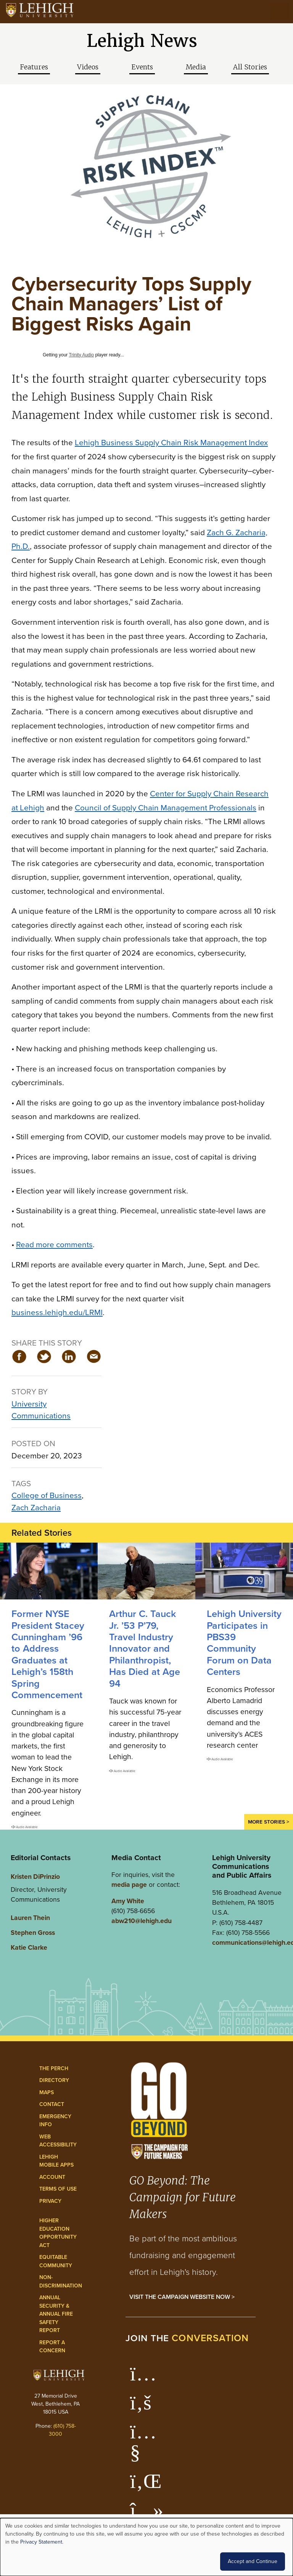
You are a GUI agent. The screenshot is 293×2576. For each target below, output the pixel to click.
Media (196, 67)
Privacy (50, 2201)
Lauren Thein (30, 1918)
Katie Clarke (29, 1947)
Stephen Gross (33, 1933)
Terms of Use (58, 2189)
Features (34, 67)
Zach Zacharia (36, 1507)
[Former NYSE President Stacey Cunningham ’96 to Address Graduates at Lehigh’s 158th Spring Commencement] (49, 1571)
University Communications (41, 1409)
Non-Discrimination (60, 2281)
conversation (210, 2338)
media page (129, 1884)
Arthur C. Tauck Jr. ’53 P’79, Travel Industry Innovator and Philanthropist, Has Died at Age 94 (144, 1648)
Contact (51, 2104)
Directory (54, 2080)
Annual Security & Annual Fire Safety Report (56, 2314)
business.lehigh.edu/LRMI (57, 1312)
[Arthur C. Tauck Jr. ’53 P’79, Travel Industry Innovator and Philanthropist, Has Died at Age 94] (146, 1571)
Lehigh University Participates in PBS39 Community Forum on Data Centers (244, 1643)
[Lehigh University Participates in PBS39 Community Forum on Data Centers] (244, 1571)
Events (142, 67)
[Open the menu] (279, 11)
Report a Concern (52, 2347)
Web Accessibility (58, 2141)
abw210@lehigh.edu (141, 1921)
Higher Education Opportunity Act (58, 2233)
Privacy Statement (41, 2542)
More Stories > (268, 1821)
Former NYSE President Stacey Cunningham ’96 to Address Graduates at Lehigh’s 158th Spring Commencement (47, 1654)
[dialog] (146, 2547)
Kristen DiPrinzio (35, 1876)
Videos (87, 67)
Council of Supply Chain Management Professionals (165, 807)
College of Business (46, 1495)
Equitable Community (55, 2261)
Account (52, 2177)
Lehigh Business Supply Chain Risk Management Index (171, 442)
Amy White (127, 1901)
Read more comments (54, 1244)
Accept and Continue (252, 2561)
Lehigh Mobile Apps (56, 2161)
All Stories (250, 67)
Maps (46, 2092)
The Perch (53, 2068)
